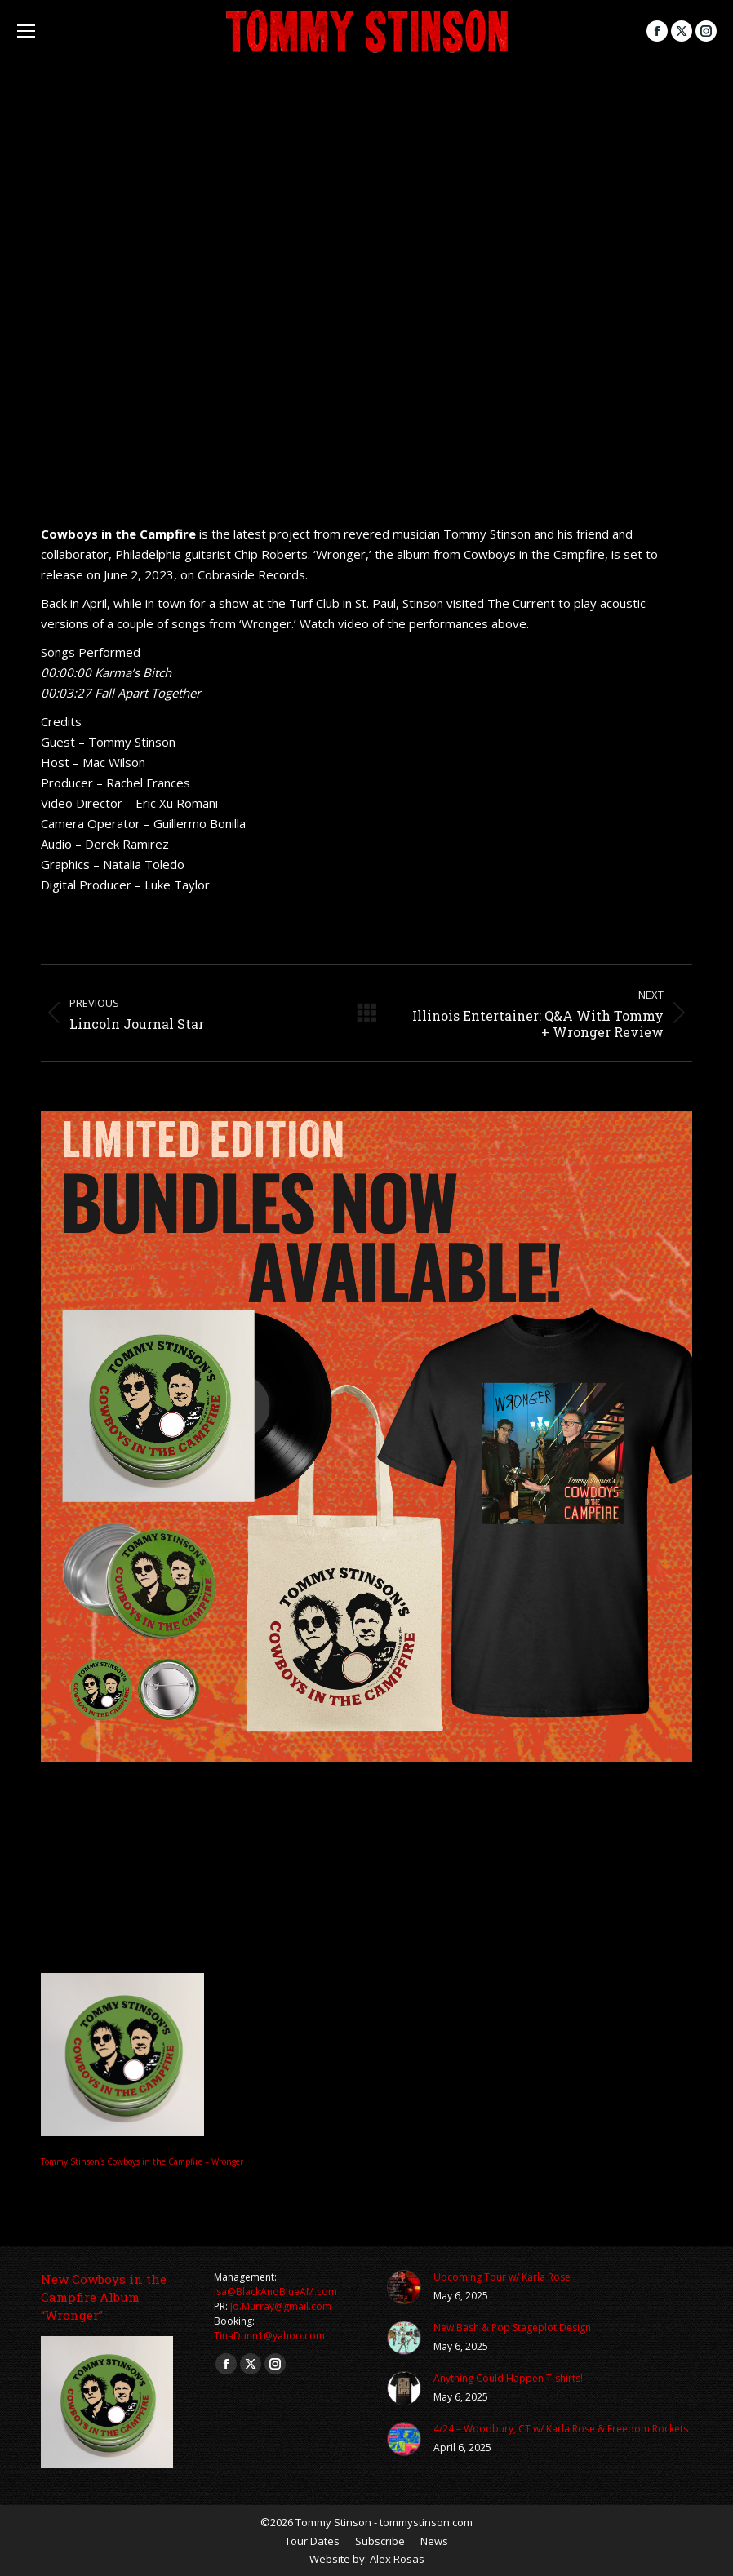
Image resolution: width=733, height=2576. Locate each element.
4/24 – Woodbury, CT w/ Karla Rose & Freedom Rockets (560, 2429)
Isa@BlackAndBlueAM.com (275, 2292)
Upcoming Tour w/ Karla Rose (502, 2277)
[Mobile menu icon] (26, 31)
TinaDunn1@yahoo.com (269, 2336)
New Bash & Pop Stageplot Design (512, 2327)
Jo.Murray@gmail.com (280, 2306)
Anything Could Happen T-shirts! (508, 2378)
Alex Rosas (397, 2559)
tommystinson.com (426, 2522)
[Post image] (404, 2287)
